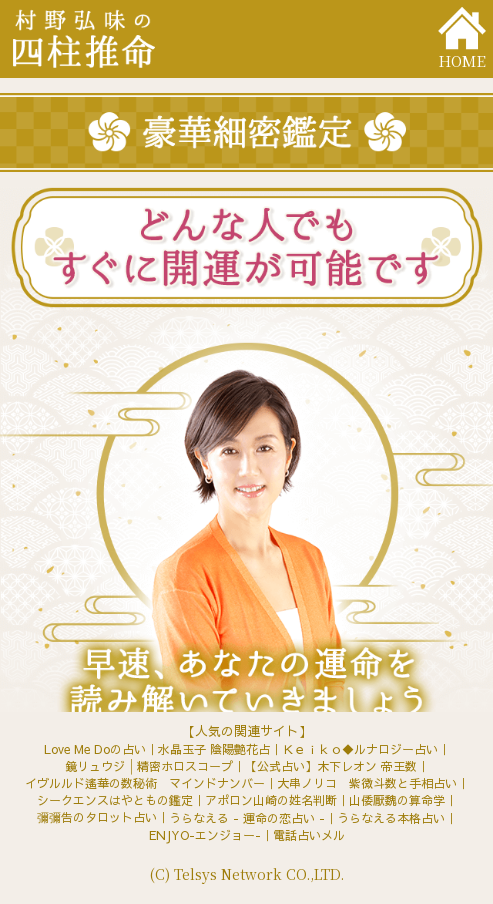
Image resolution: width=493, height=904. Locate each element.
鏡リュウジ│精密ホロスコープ (149, 766)
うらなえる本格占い (391, 818)
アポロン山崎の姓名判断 (271, 800)
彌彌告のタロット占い (97, 817)
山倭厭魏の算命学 (397, 800)
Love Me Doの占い (95, 749)
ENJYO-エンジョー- (205, 835)
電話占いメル (309, 835)
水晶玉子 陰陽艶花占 (214, 749)
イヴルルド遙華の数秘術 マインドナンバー (145, 783)
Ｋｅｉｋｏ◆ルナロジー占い (360, 749)
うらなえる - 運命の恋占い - (247, 818)
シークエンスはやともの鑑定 (115, 800)
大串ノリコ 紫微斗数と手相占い (367, 783)
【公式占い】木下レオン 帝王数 (331, 766)
